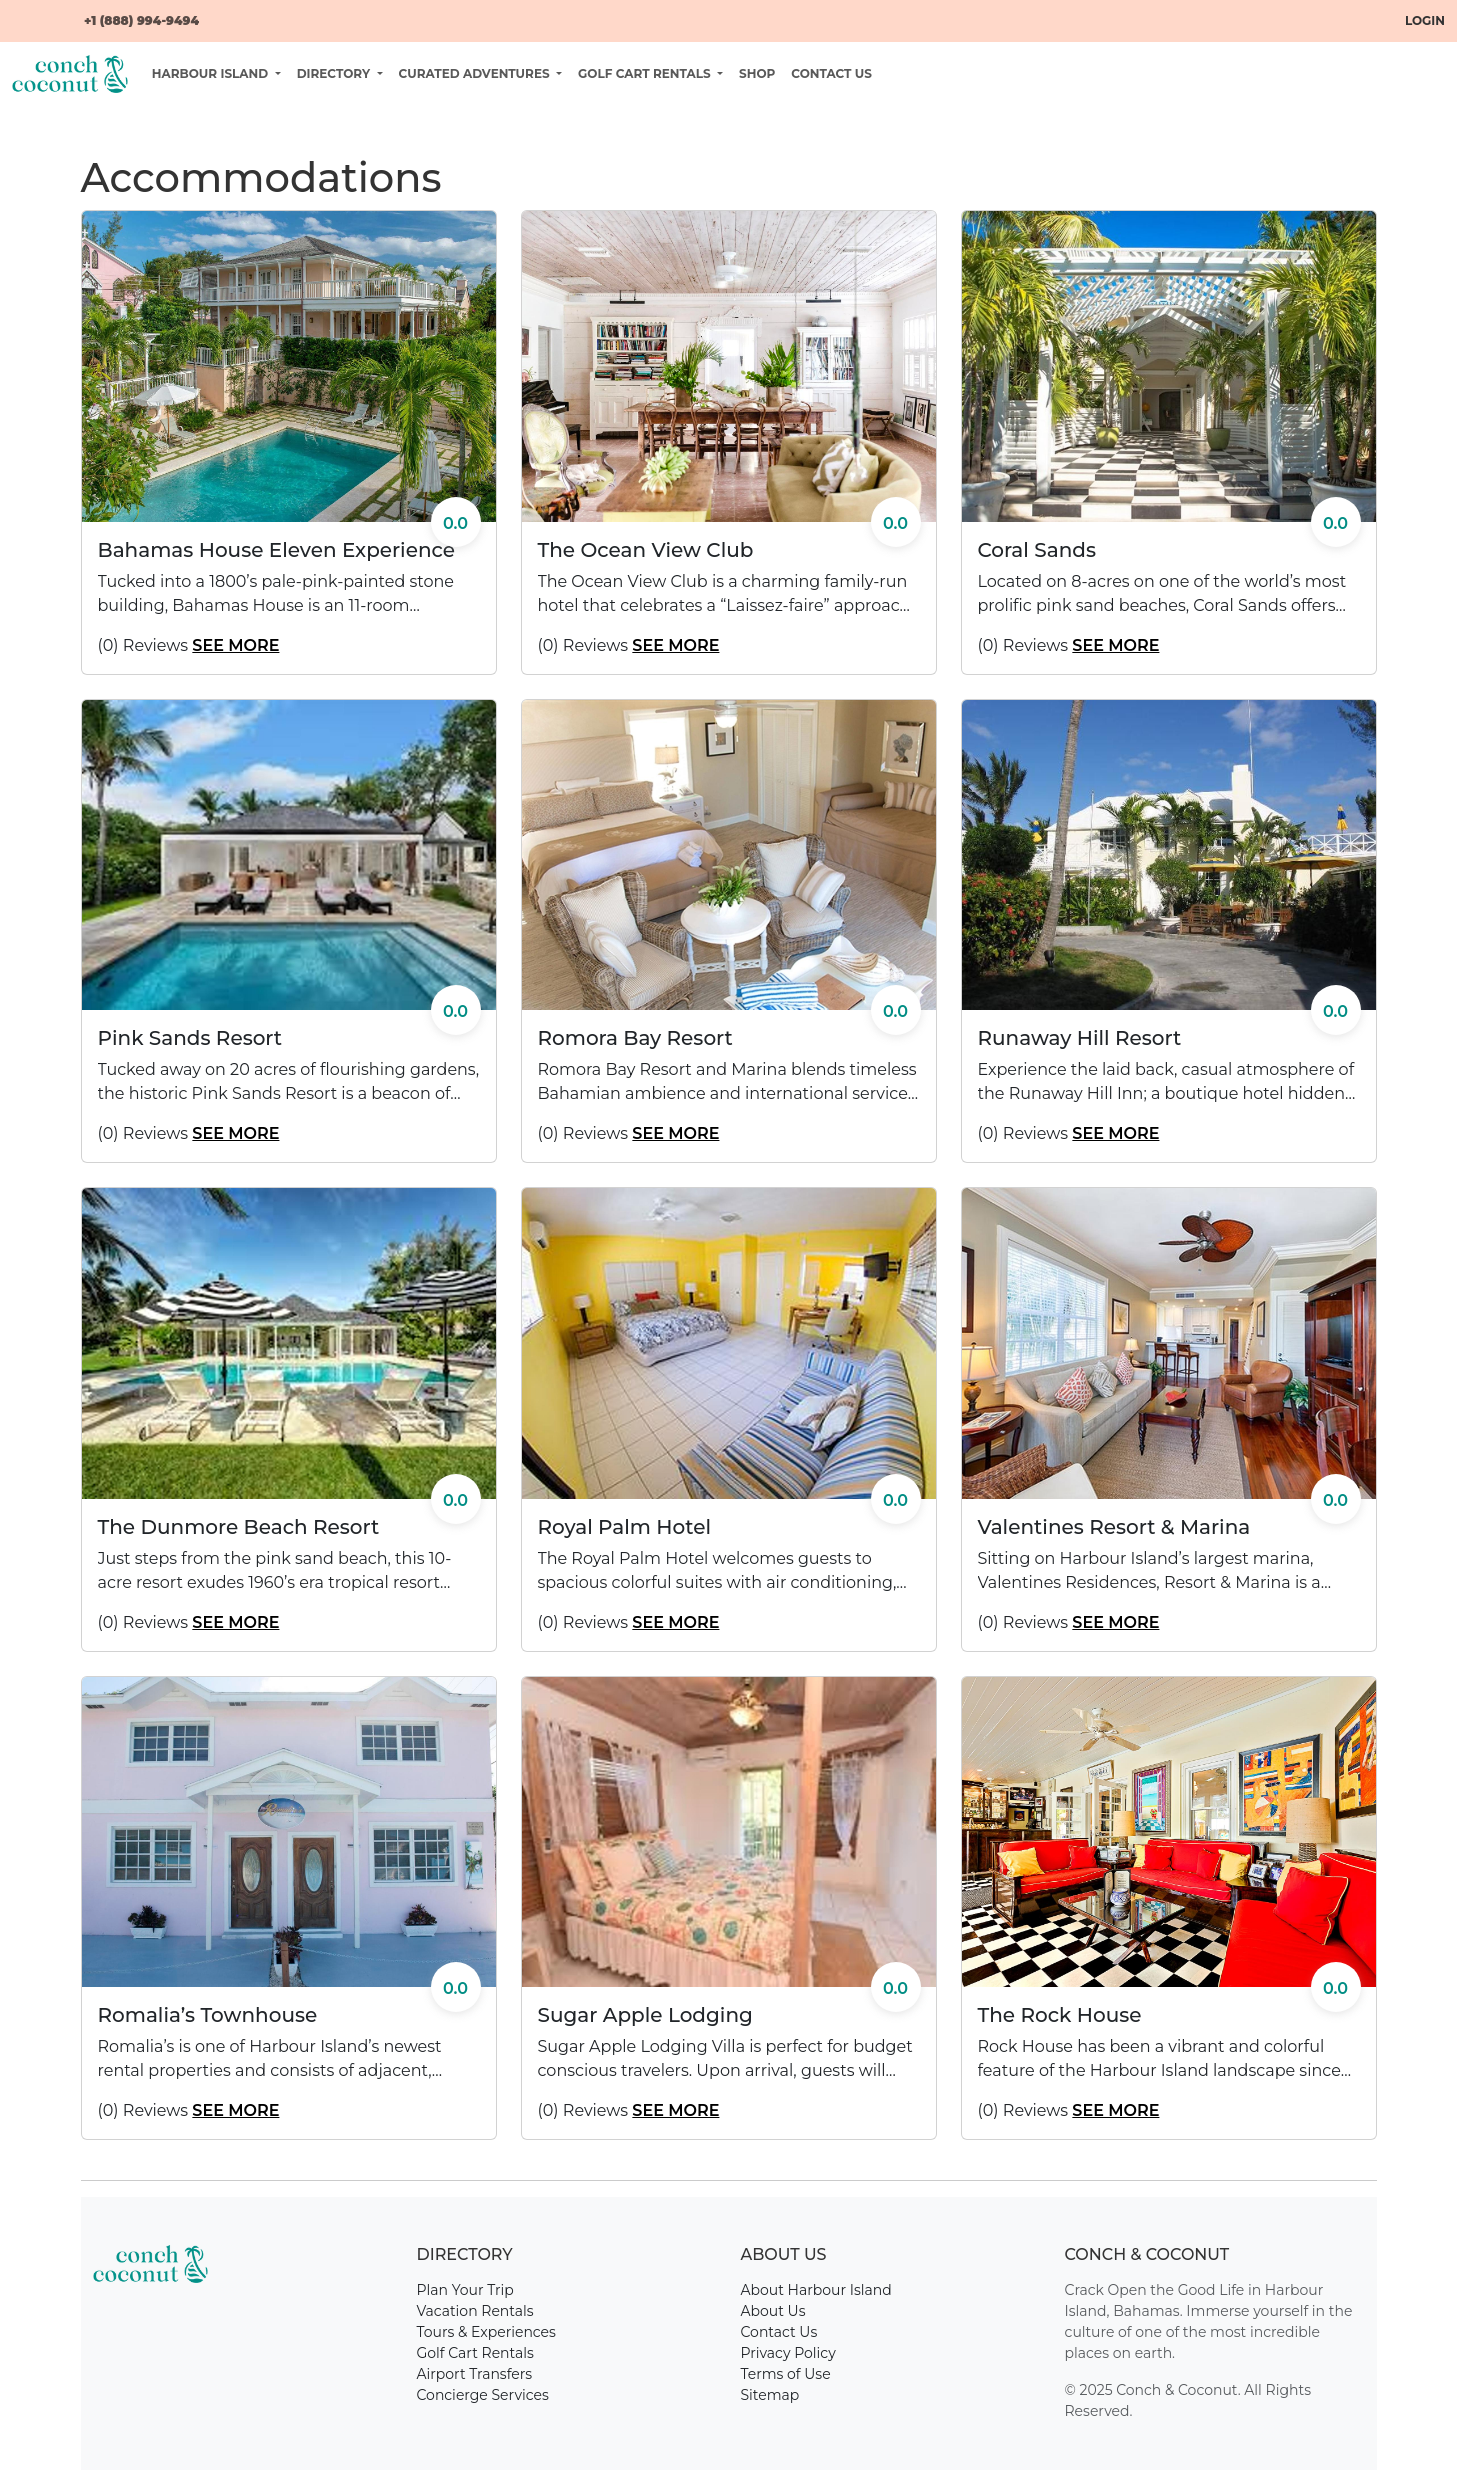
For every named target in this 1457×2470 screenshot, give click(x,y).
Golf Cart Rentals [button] (646, 73)
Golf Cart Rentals (475, 2353)
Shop (757, 73)
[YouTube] (36, 12)
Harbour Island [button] (212, 73)
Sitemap (770, 2395)
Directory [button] (335, 73)
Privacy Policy (788, 2353)
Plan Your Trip (465, 2290)
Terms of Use (786, 2374)
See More (235, 645)
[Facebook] (20, 12)
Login (1425, 20)
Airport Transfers (475, 2374)
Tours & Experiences (486, 2332)
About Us (773, 2311)
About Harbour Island (816, 2290)
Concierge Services (483, 2395)
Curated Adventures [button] (476, 73)
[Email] (68, 12)
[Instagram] (52, 12)
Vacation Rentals (475, 2311)
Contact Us (831, 73)
